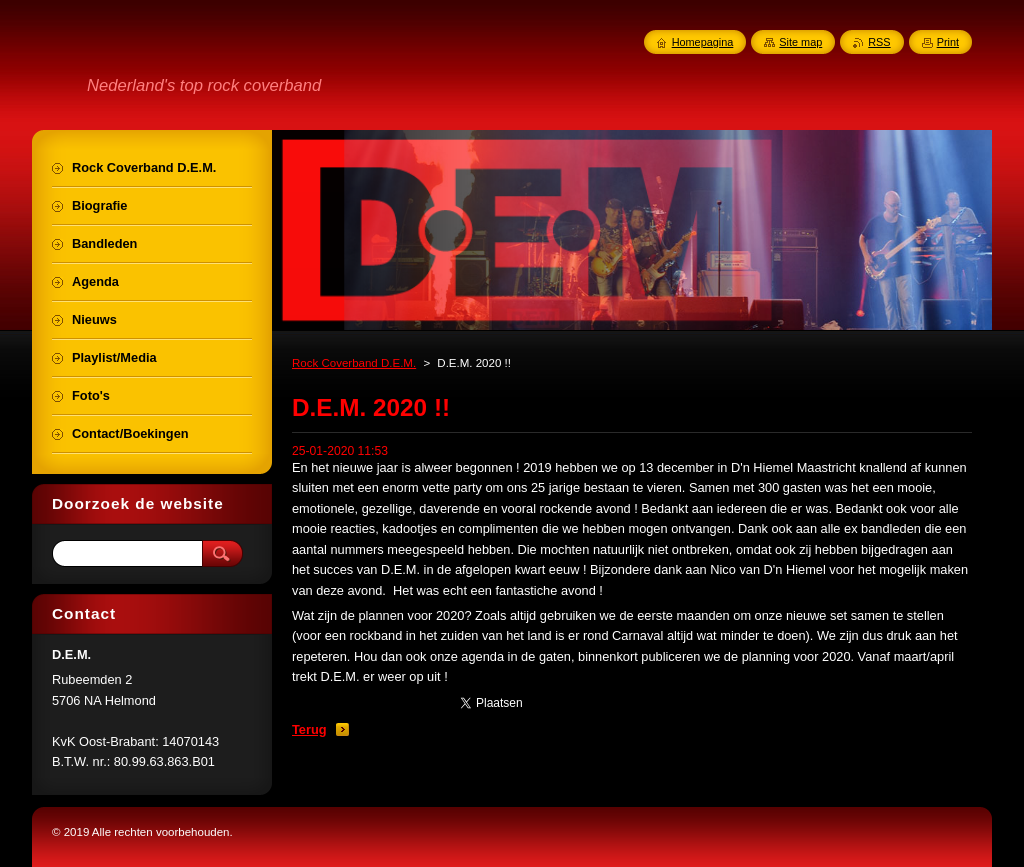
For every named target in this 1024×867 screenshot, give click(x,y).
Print (948, 42)
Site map (800, 42)
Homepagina (703, 42)
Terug (309, 729)
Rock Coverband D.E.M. (354, 363)
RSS (879, 42)
